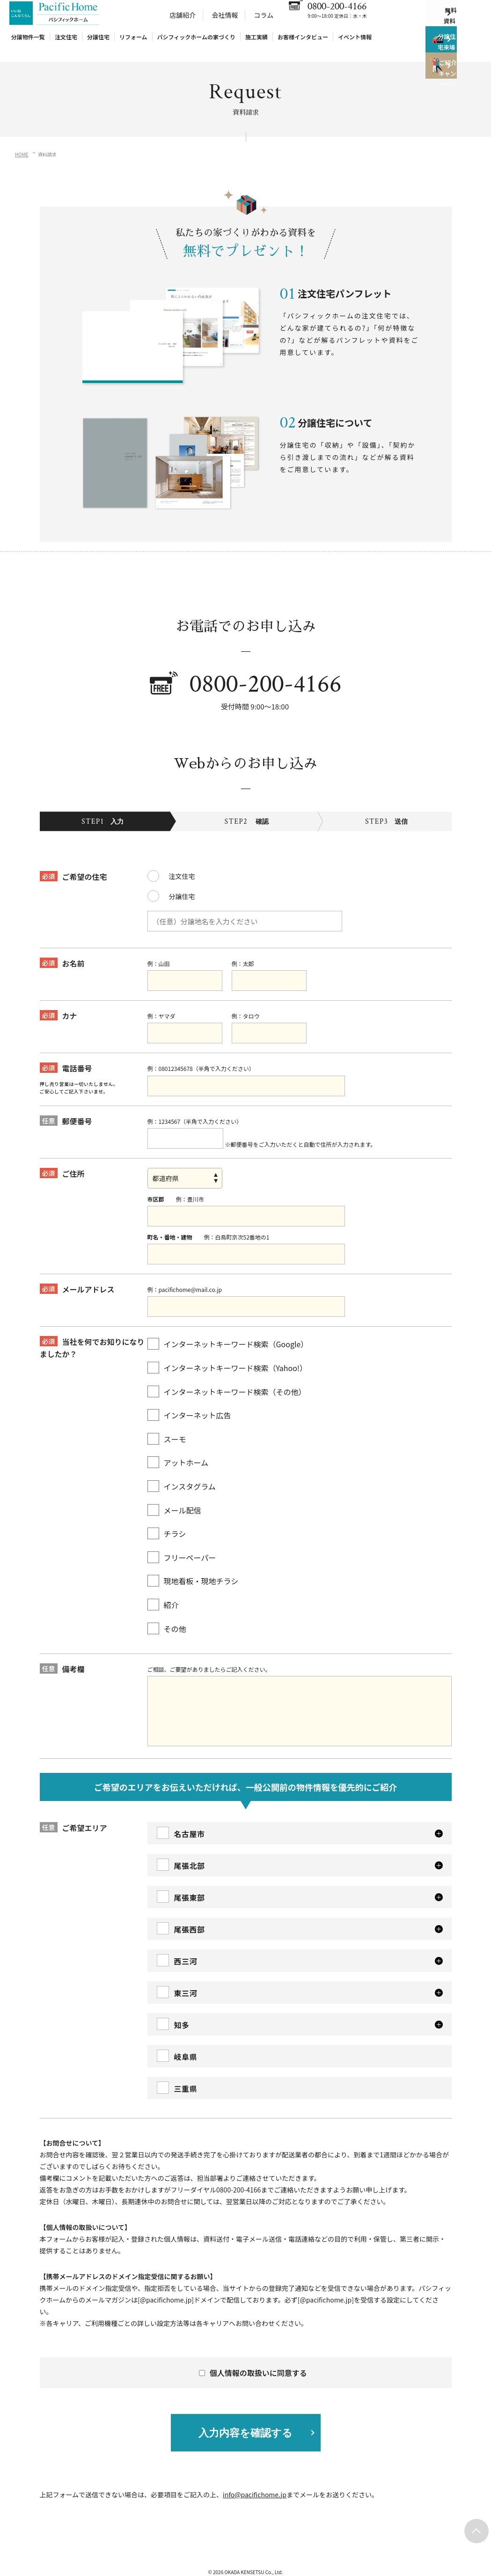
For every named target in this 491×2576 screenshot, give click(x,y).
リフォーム (133, 47)
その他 (166, 1614)
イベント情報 (355, 47)
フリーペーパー (181, 1543)
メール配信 (174, 1495)
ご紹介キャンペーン (441, 93)
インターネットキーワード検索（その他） (226, 1377)
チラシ (166, 1519)
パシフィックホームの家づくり (196, 47)
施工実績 (256, 47)
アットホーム (178, 1448)
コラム (264, 25)
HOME (22, 154)
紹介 (163, 1590)
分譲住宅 (98, 47)
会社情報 (225, 25)
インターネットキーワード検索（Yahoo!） (227, 1353)
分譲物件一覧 (28, 47)
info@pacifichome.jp (254, 2480)
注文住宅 (66, 47)
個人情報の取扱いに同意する (254, 2358)
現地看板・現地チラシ (193, 1566)
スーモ (166, 1425)
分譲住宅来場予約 (442, 56)
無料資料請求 (448, 18)
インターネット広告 (189, 1401)
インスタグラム (181, 1472)
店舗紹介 (182, 25)
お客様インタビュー (303, 47)
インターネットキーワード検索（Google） (227, 1330)
